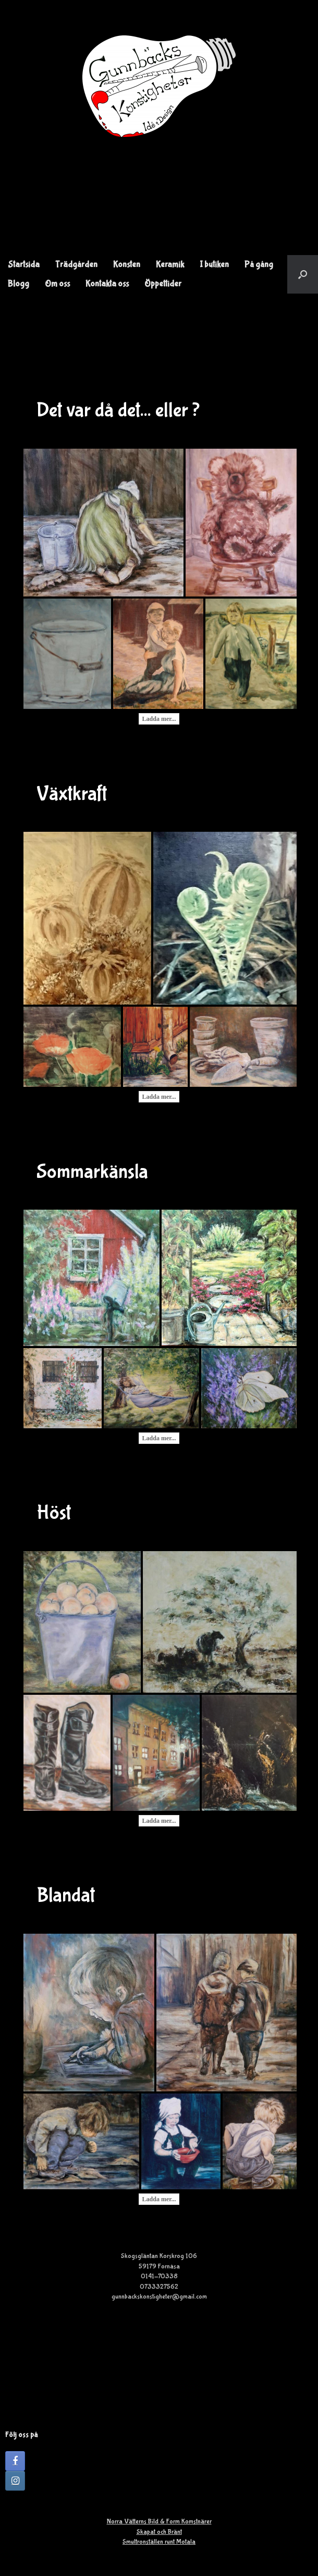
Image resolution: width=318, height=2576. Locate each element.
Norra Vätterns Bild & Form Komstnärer (159, 2522)
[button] (302, 274)
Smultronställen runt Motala (159, 2542)
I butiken (214, 265)
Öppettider (162, 284)
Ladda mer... (159, 718)
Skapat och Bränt (159, 2532)
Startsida (24, 265)
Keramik (170, 265)
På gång (258, 265)
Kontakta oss (107, 284)
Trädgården (76, 265)
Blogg (18, 284)
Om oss (57, 284)
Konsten (126, 265)
